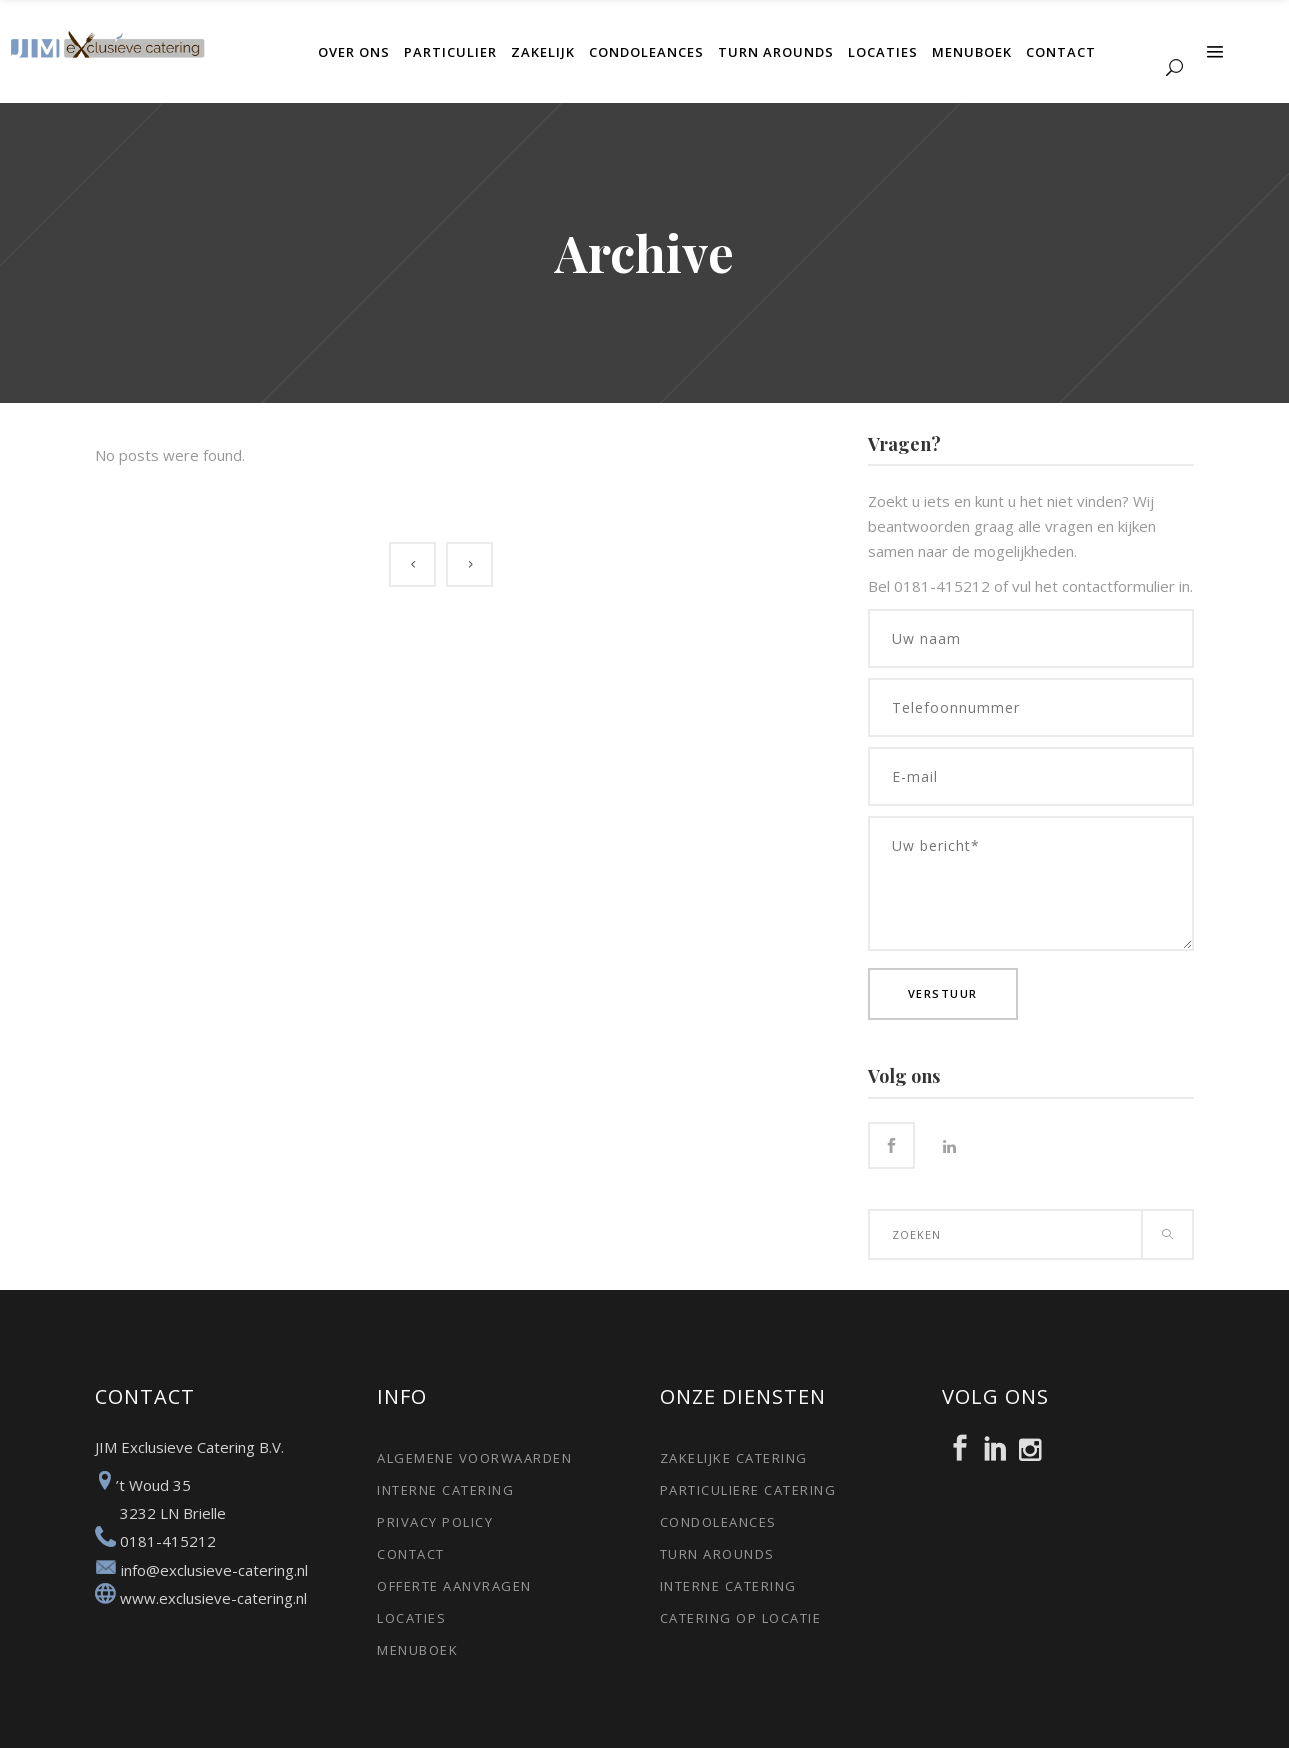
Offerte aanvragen (454, 1586)
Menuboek (417, 1650)
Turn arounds (717, 1554)
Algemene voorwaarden (474, 1458)
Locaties (411, 1618)
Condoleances (718, 1522)
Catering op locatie (741, 1618)
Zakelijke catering (734, 1458)
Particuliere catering (748, 1490)
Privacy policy (435, 1522)
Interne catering (445, 1490)
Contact (411, 1554)
